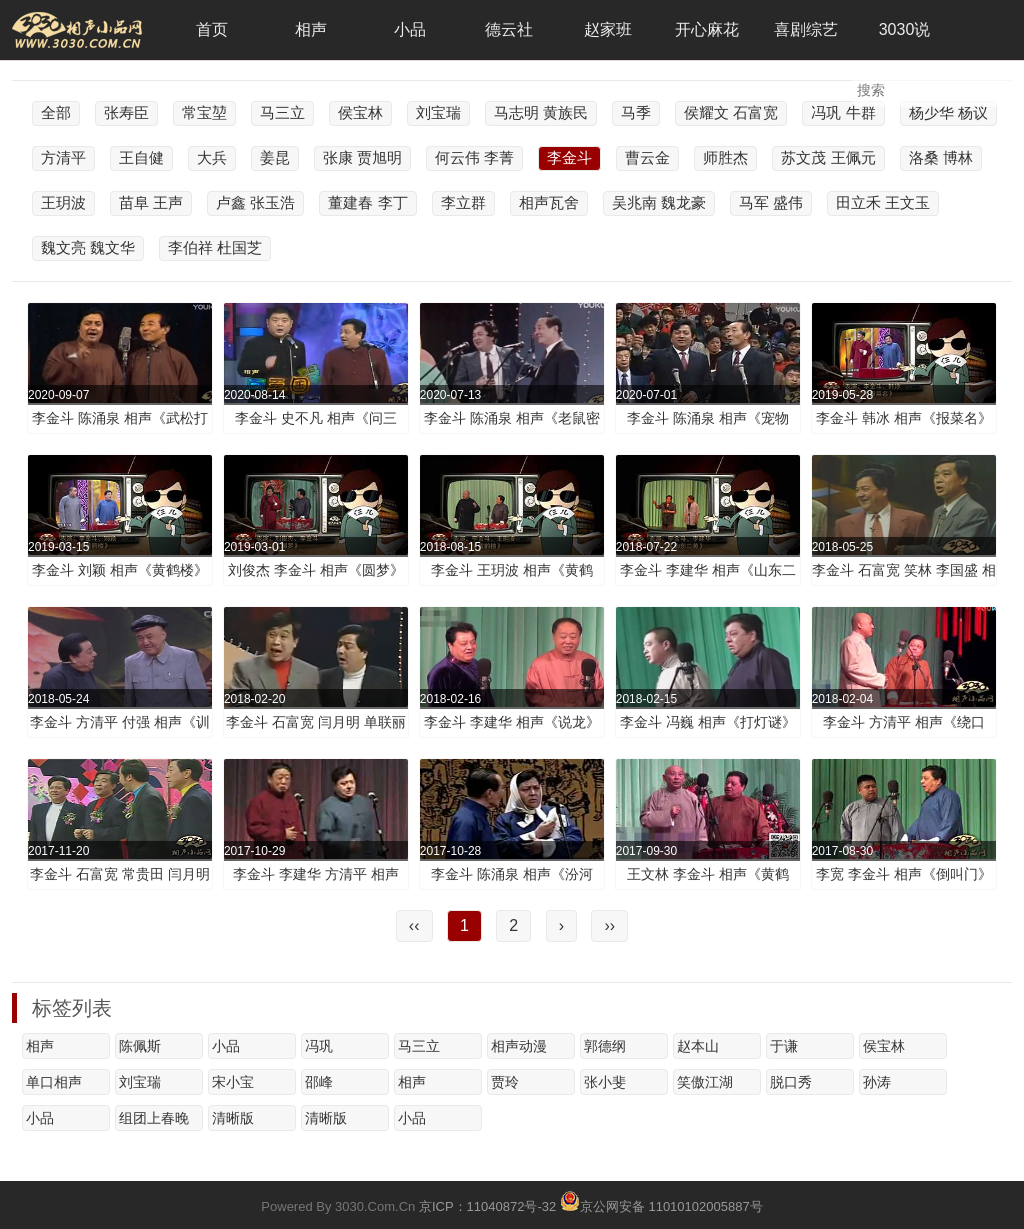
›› (609, 925)
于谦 (784, 1046)
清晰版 (233, 1118)
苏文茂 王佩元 (828, 157)
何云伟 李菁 (474, 157)
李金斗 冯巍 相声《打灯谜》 (708, 722)
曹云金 (647, 157)
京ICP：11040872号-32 (487, 1206)
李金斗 (569, 157)
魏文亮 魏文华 (88, 247)
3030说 (905, 29)
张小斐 (605, 1082)
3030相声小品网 (77, 30)
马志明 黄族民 (541, 112)
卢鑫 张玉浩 (255, 202)
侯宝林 (360, 112)
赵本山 (698, 1046)
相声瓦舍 (549, 202)
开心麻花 (707, 29)
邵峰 (319, 1082)
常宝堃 (204, 112)
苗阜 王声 (151, 202)
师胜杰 (725, 157)
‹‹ (414, 925)
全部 (56, 112)
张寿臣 (126, 112)
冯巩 (319, 1046)
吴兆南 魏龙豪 (659, 202)
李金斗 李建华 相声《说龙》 (512, 722)
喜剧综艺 (806, 29)
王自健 (141, 157)
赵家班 (608, 29)
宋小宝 (233, 1082)
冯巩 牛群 (843, 112)
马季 (636, 112)
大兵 (212, 157)
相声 (311, 29)
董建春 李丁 (367, 202)
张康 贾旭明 (362, 157)
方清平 (63, 157)
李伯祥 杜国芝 (215, 247)
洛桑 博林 (941, 157)
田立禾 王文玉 (883, 202)
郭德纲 (605, 1046)
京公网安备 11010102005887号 (661, 1201)
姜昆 (275, 157)
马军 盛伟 (771, 202)
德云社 (509, 29)
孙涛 (877, 1082)
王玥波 (63, 202)
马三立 (282, 112)
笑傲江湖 (705, 1082)
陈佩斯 (140, 1046)
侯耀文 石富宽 (731, 112)
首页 (212, 29)
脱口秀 (791, 1082)
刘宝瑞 (438, 112)
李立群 (463, 202)
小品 (410, 29)
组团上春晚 (154, 1118)
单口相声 (54, 1082)
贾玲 (505, 1082)
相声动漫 (519, 1046)
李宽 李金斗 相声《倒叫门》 (904, 874)
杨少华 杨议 (948, 112)
